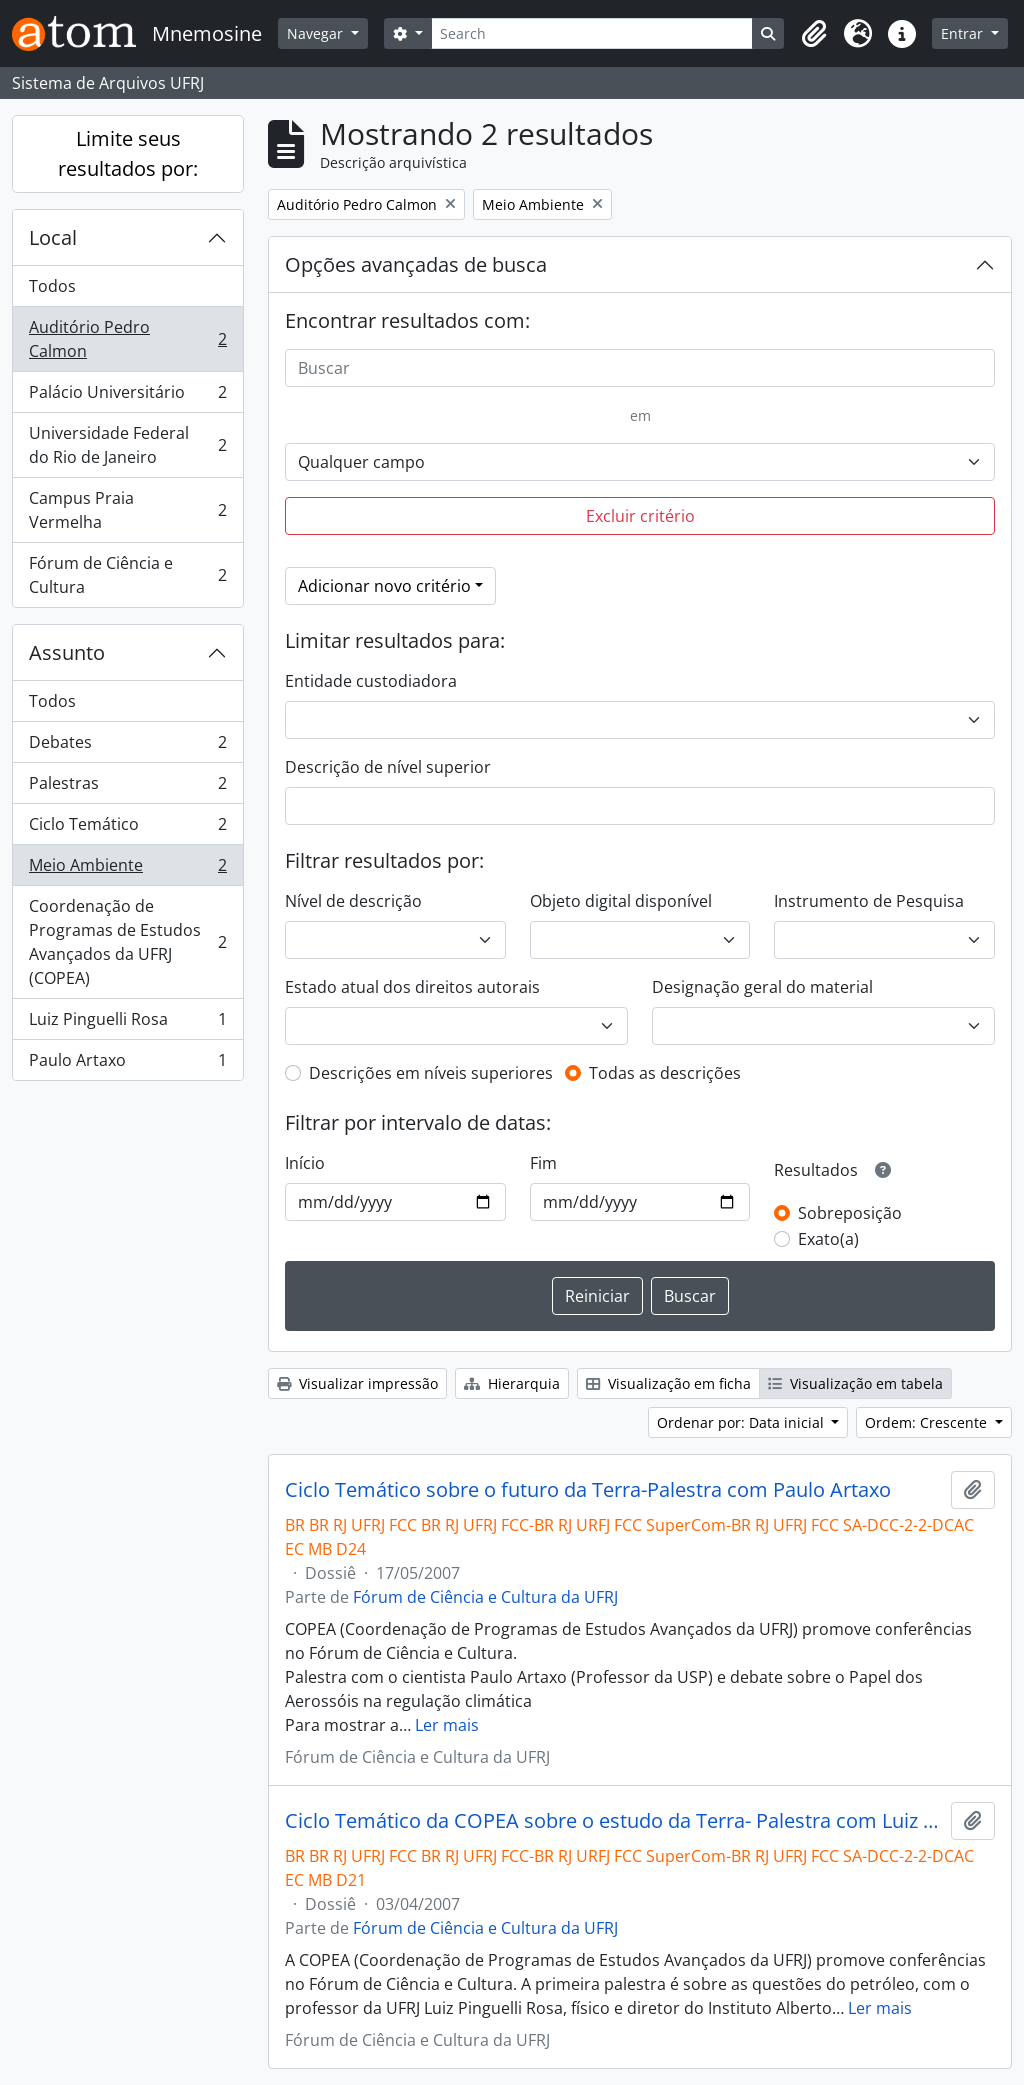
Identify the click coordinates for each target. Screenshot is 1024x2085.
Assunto (67, 652)
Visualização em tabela (855, 1383)
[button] (814, 34)
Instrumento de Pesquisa (869, 901)
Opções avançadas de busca (416, 264)
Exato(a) (828, 1239)
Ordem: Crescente (928, 1422)
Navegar (317, 33)
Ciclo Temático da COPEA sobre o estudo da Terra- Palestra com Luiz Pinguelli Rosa (614, 1821)
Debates (127, 746)
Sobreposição (850, 1213)
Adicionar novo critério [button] (384, 586)
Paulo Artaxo (127, 1064)
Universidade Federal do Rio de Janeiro (127, 445)
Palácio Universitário (127, 396)
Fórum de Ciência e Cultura (127, 575)
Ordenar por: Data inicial (742, 1422)
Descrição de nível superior (388, 767)
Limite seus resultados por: (128, 153)
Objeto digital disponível (621, 901)
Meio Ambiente (127, 869)
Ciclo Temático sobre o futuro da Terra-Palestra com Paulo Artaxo (588, 1490)
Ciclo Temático (127, 828)
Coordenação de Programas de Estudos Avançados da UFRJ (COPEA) (127, 942)
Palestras (127, 787)
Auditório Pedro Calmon (127, 339)
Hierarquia (512, 1383)
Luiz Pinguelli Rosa (127, 1023)
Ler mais (447, 1725)
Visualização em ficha (668, 1383)
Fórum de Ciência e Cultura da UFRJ (485, 1597)
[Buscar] (640, 368)
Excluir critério (640, 516)
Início (305, 1163)
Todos (52, 286)
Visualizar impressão (357, 1383)
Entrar (964, 33)
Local (53, 237)
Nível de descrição (353, 901)
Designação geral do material (762, 987)
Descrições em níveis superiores (431, 1073)
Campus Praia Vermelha (127, 510)
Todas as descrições (665, 1073)
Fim (543, 1163)
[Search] (592, 33)
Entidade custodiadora (371, 681)
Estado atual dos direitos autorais (412, 987)
